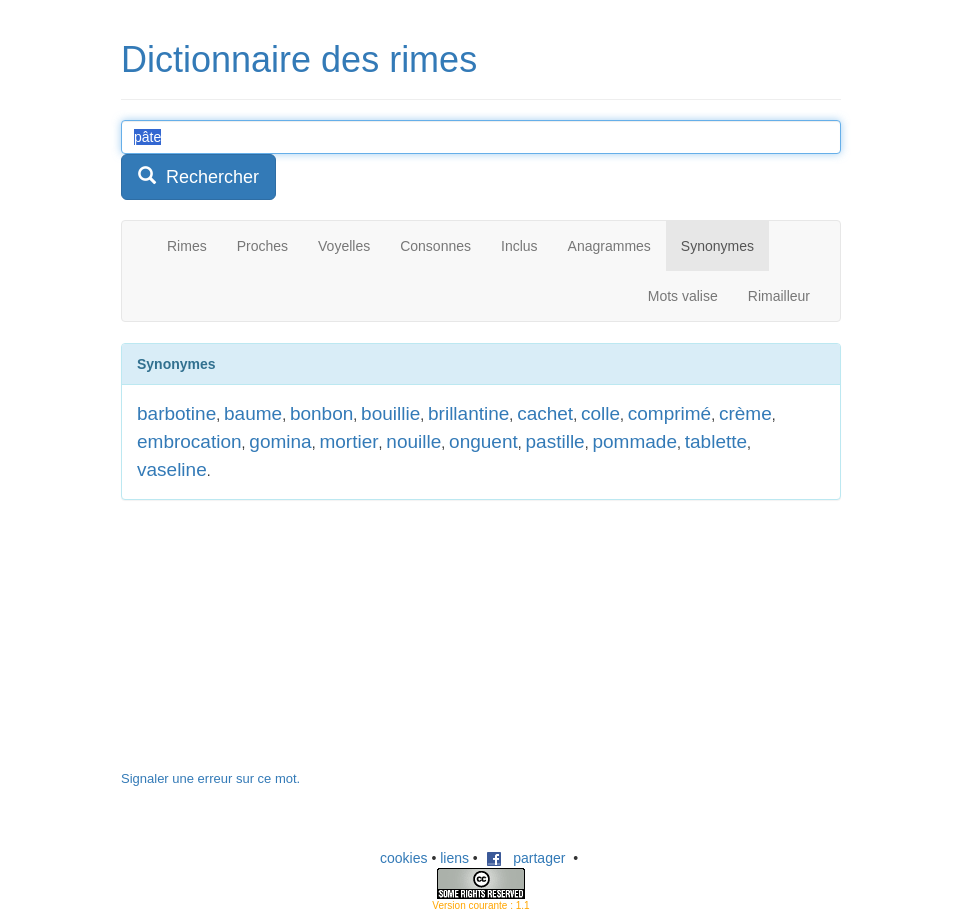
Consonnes (435, 246)
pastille (555, 441)
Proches (262, 246)
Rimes (187, 246)
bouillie (390, 413)
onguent (483, 441)
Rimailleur (779, 296)
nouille (413, 441)
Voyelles (344, 246)
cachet (545, 413)
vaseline (172, 469)
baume (253, 413)
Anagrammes (609, 246)
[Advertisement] (271, 645)
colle (600, 413)
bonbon (321, 413)
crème (745, 413)
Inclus (519, 246)
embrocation (189, 441)
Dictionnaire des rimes (299, 59)
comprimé (669, 413)
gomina (280, 441)
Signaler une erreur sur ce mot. (210, 778)
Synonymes (717, 246)
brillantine (468, 413)
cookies (403, 858)
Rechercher (198, 176)
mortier (348, 441)
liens (454, 858)
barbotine (176, 413)
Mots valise (683, 296)
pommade (634, 441)
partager (526, 858)
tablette (716, 441)
